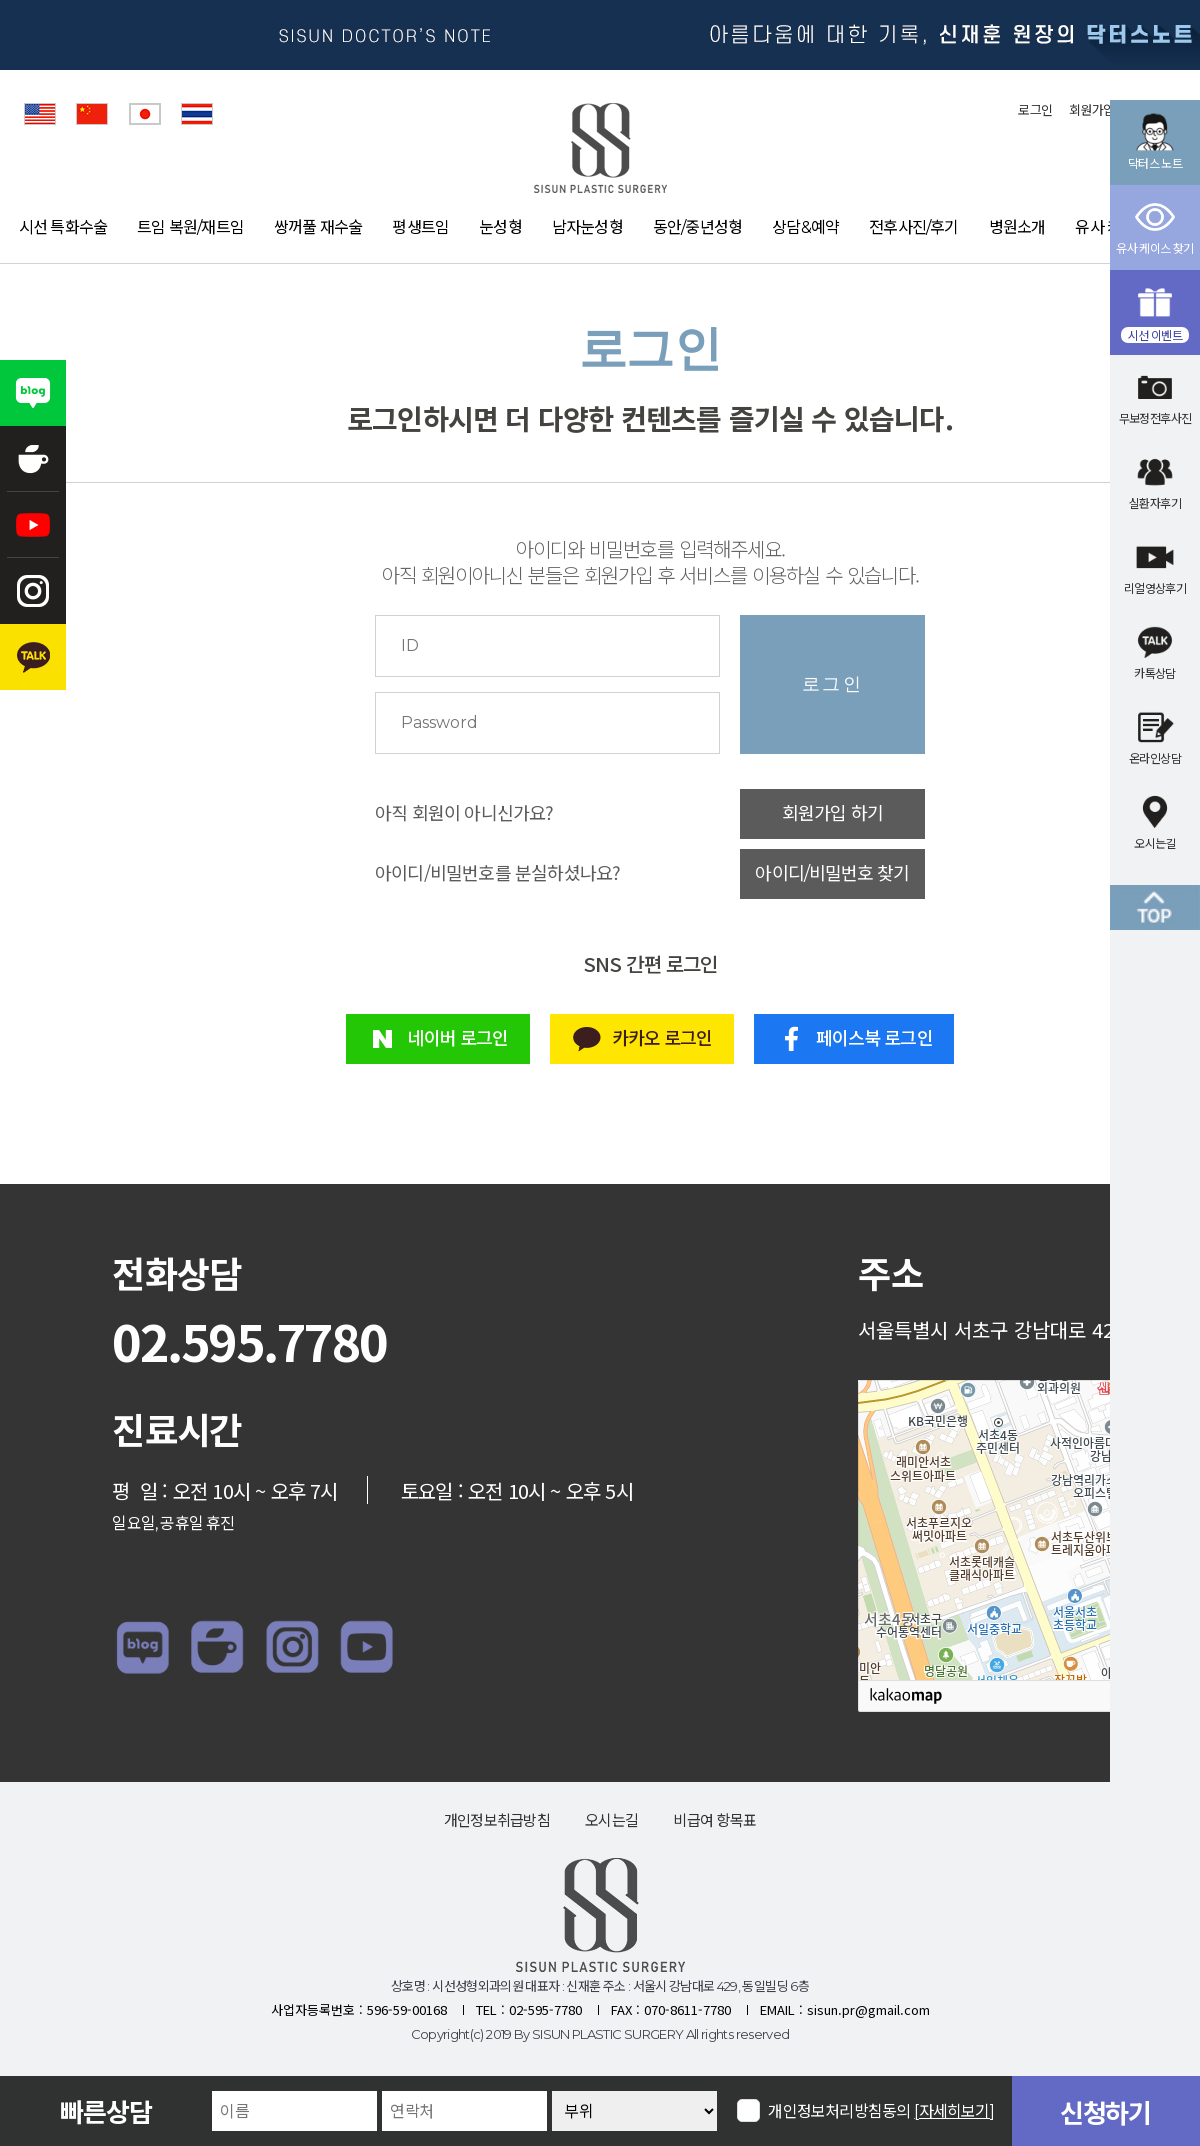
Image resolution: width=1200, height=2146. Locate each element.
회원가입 (1091, 110)
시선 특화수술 (63, 227)
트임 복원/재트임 (190, 227)
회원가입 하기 (832, 814)
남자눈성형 (587, 227)
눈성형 (500, 227)
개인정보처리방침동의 (881, 2110)
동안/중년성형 (697, 227)
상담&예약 (805, 227)
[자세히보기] (954, 2111)
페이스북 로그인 (854, 1039)
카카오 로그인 (641, 1039)
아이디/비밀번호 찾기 (832, 874)
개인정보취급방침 (497, 1820)
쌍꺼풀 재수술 (318, 227)
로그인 (1035, 110)
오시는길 (611, 1820)
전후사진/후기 (913, 227)
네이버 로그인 (437, 1039)
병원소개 (1017, 227)
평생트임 (420, 227)
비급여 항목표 (714, 1820)
